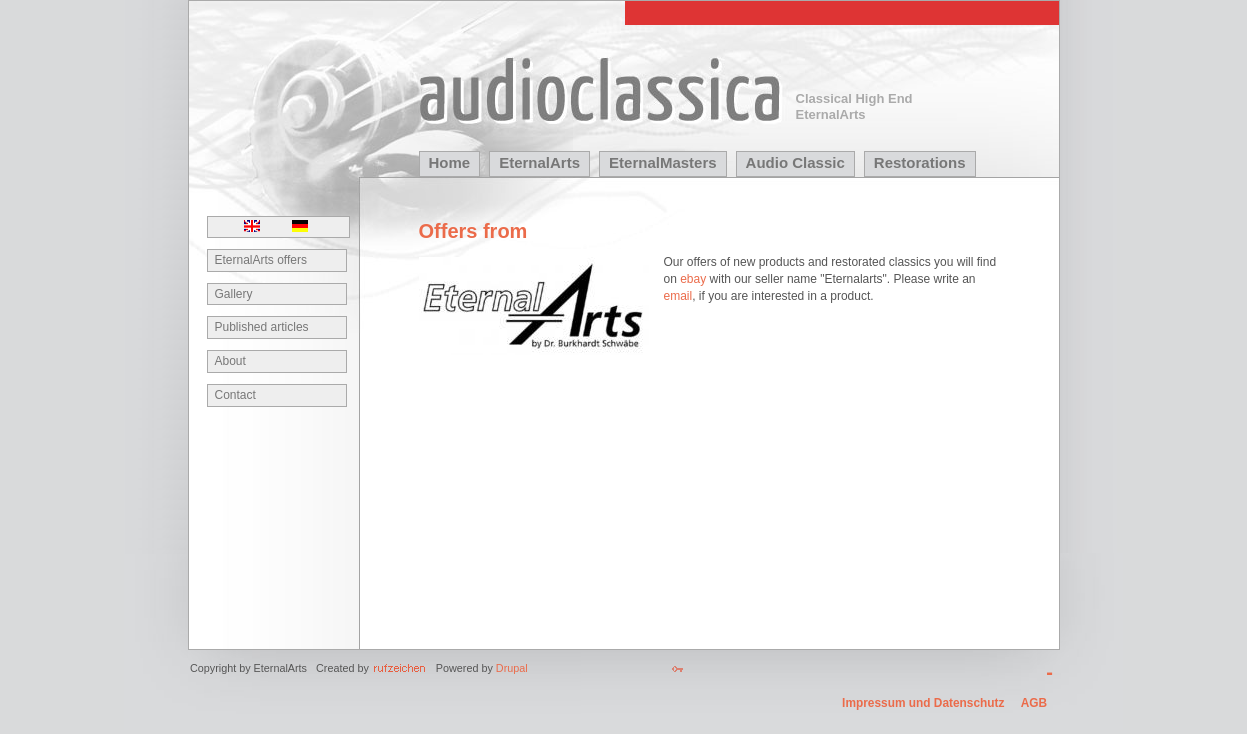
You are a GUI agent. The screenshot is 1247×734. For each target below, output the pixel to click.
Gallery (234, 294)
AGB (1034, 703)
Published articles (262, 327)
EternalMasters (663, 162)
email (678, 296)
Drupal (512, 668)
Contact (235, 395)
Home (450, 162)
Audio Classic (795, 162)
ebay (693, 279)
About (230, 361)
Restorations (920, 162)
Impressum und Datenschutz (923, 703)
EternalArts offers (261, 260)
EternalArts (539, 162)
